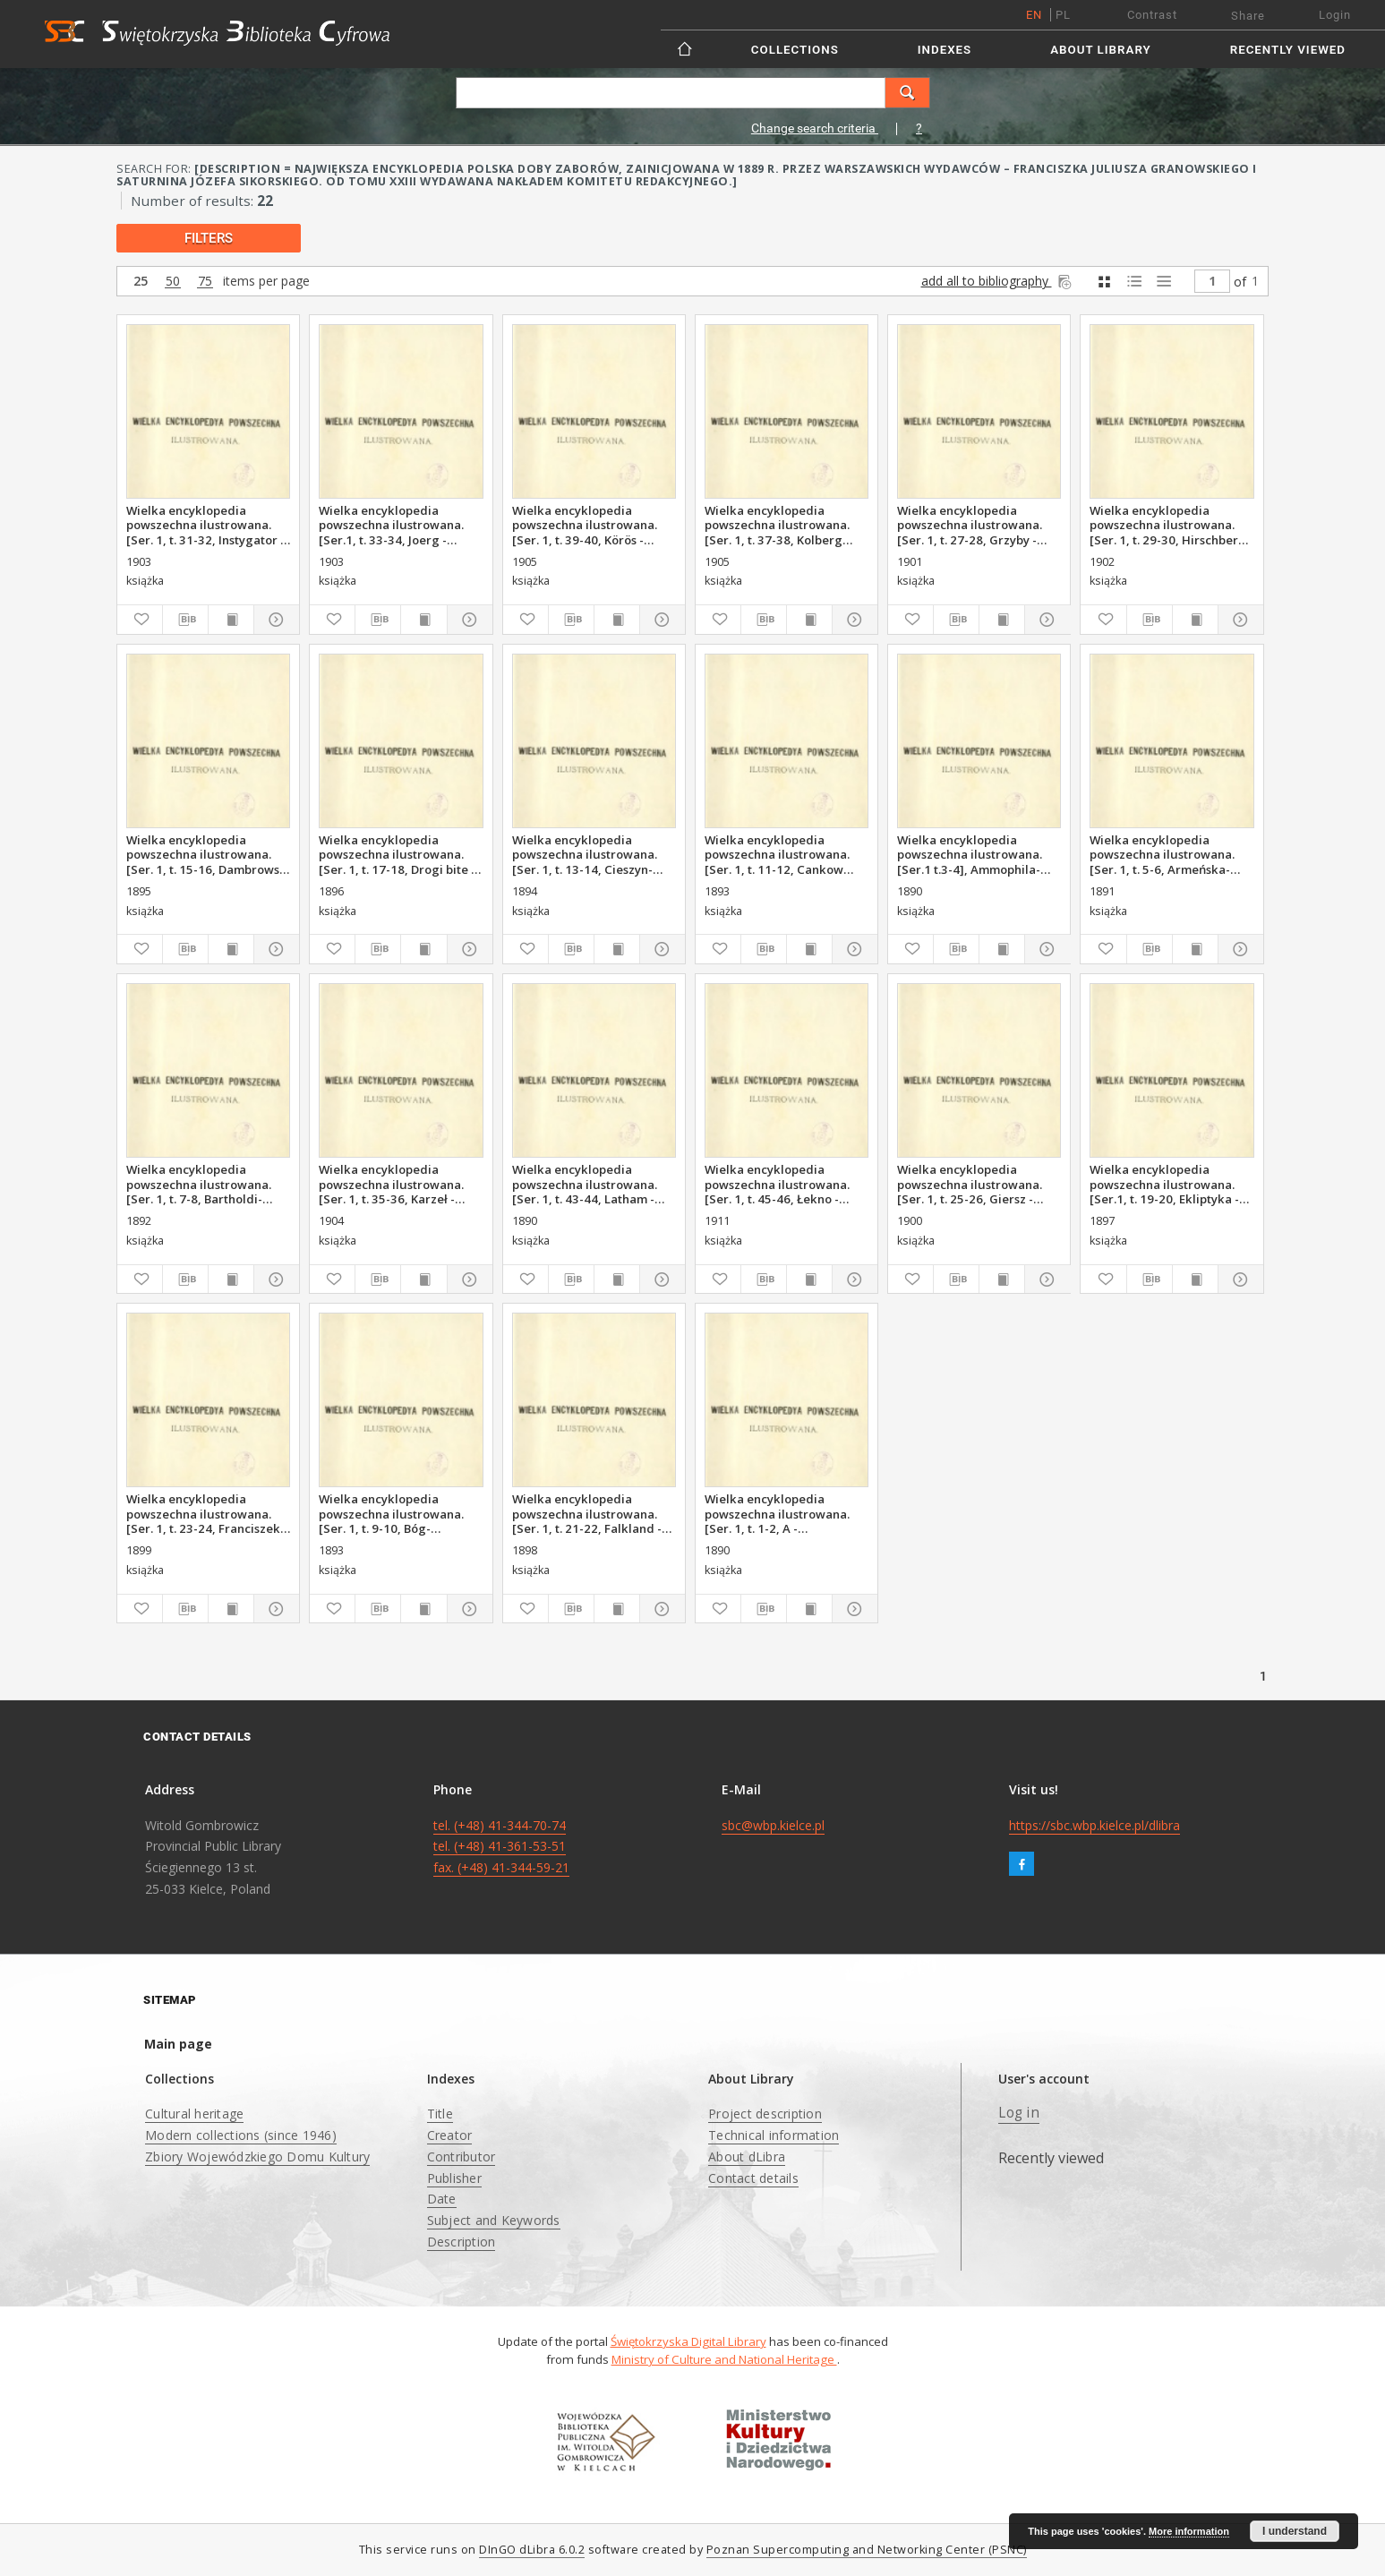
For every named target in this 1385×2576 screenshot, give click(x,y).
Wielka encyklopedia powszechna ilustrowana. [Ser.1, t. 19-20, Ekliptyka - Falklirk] (1164, 1183)
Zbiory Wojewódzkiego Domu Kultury (257, 2156)
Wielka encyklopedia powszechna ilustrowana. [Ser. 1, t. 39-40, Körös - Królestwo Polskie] (584, 524)
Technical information (773, 2135)
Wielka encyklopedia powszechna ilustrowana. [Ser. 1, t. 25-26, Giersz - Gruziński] (969, 1183)
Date (442, 2198)
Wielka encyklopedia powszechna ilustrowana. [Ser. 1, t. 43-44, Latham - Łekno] (584, 1183)
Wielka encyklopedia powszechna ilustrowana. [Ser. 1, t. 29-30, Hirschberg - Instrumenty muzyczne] (1171, 524)
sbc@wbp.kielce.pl (773, 1825)
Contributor (461, 2156)
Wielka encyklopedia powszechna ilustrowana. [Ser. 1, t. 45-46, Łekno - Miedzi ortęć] (777, 1183)
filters (208, 238)
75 (205, 281)
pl (1063, 14)
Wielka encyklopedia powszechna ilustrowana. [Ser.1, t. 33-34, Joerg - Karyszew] (391, 524)
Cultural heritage (194, 2113)
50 (173, 281)
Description (461, 2241)
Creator (450, 2135)
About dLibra (746, 2156)
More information (1189, 2531)
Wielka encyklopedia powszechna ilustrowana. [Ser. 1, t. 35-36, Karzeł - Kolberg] (391, 1183)
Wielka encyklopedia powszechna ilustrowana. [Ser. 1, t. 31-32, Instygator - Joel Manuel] (205, 524)
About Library (1100, 49)
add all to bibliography (997, 280)
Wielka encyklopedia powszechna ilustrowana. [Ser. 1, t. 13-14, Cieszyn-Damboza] (584, 854)
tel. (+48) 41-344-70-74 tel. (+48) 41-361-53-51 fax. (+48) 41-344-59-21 (501, 1847)
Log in (1018, 2112)
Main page (178, 2043)
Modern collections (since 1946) (241, 2135)
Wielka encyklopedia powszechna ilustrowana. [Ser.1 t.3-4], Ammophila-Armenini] (969, 854)
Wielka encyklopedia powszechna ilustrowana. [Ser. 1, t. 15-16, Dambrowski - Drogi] (208, 854)
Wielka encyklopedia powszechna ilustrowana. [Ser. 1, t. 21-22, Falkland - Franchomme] (587, 1513)
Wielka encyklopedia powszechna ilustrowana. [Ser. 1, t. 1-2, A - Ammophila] (777, 1513)
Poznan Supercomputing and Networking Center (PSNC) (866, 2549)
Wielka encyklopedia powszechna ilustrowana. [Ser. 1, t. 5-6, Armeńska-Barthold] (1162, 854)
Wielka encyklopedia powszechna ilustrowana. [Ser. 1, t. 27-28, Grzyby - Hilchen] (969, 524)
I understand (1294, 2531)
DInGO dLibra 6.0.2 (532, 2549)
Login (1335, 14)
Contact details (753, 2178)
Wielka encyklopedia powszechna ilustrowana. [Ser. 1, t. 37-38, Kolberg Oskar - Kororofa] (777, 524)
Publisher (454, 2178)
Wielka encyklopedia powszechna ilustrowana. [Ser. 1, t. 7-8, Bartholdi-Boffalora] (198, 1183)
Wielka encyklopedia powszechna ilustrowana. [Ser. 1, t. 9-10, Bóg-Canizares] (391, 1513)
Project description (765, 2113)
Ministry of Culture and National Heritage (724, 2359)
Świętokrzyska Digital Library (688, 2341)
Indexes (944, 49)
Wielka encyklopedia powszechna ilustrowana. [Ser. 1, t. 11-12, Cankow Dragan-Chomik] (777, 854)
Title (440, 2113)
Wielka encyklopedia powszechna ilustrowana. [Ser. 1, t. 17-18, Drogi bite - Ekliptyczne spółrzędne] (397, 854)
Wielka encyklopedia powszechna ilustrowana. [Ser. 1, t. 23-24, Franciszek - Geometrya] (206, 1513)
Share (1248, 15)
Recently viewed (1288, 49)
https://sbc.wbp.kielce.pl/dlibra (1094, 1825)
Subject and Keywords (493, 2220)
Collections (795, 49)
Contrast (1152, 14)
